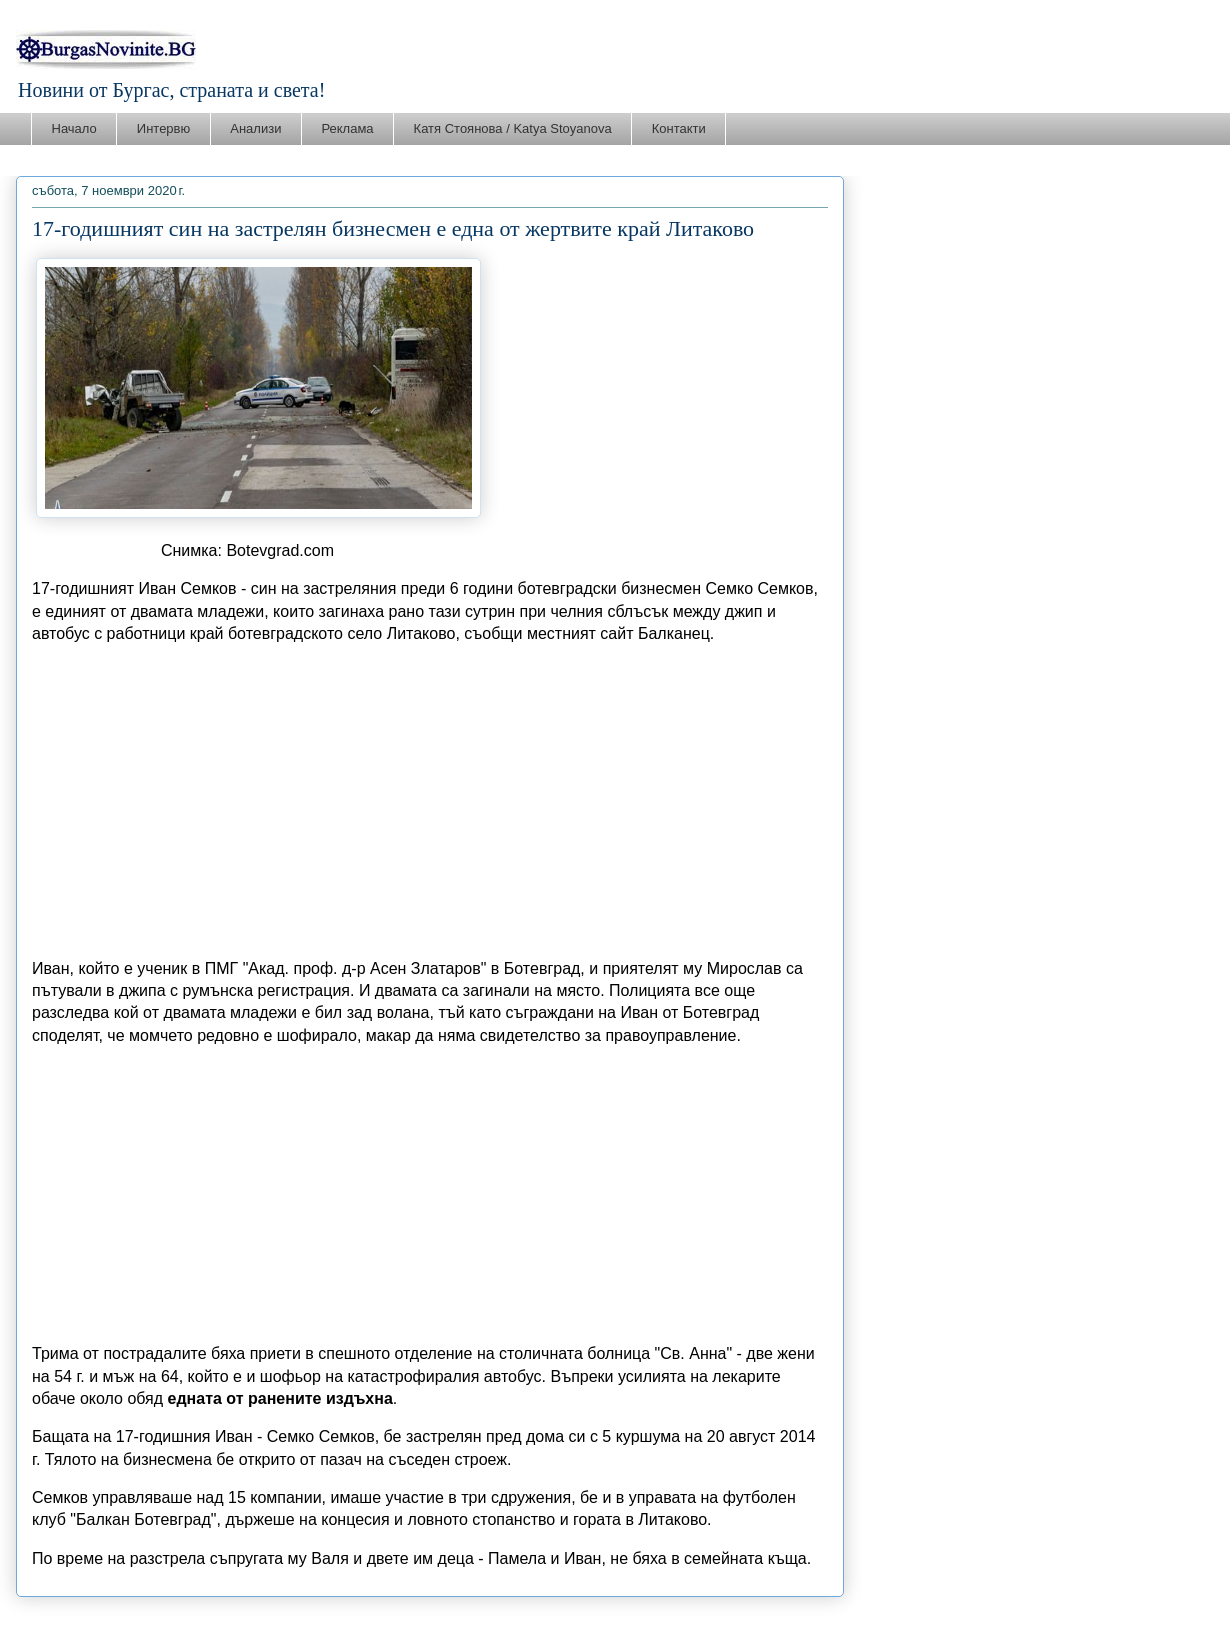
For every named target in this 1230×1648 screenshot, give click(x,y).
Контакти (679, 128)
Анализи (255, 128)
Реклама (347, 128)
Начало (74, 128)
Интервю (163, 128)
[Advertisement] (430, 802)
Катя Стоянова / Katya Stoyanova (513, 128)
